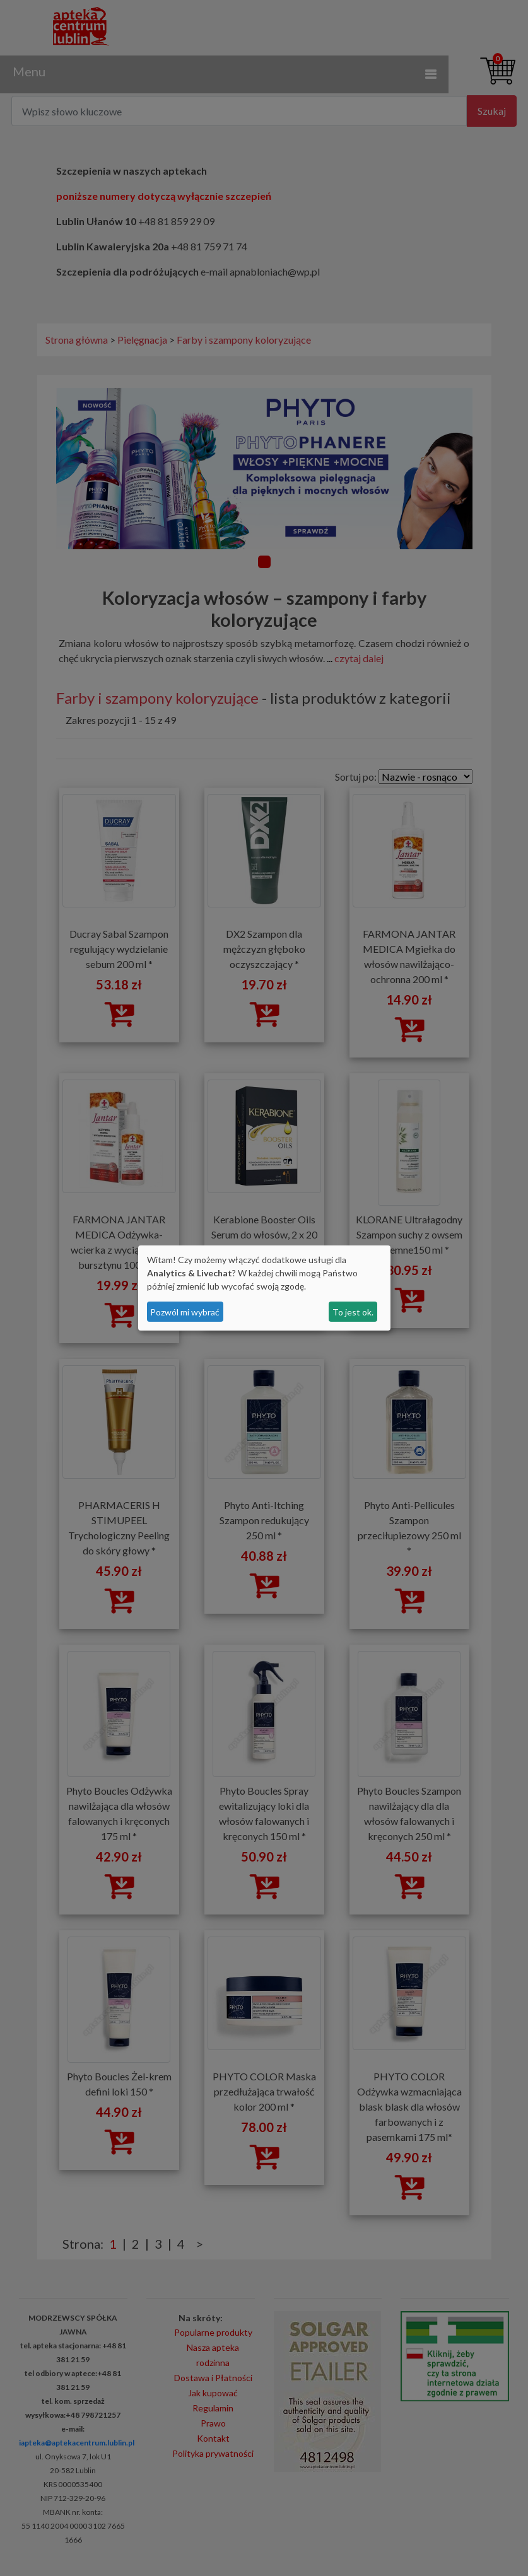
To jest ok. (352, 1312)
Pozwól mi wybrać (185, 1312)
